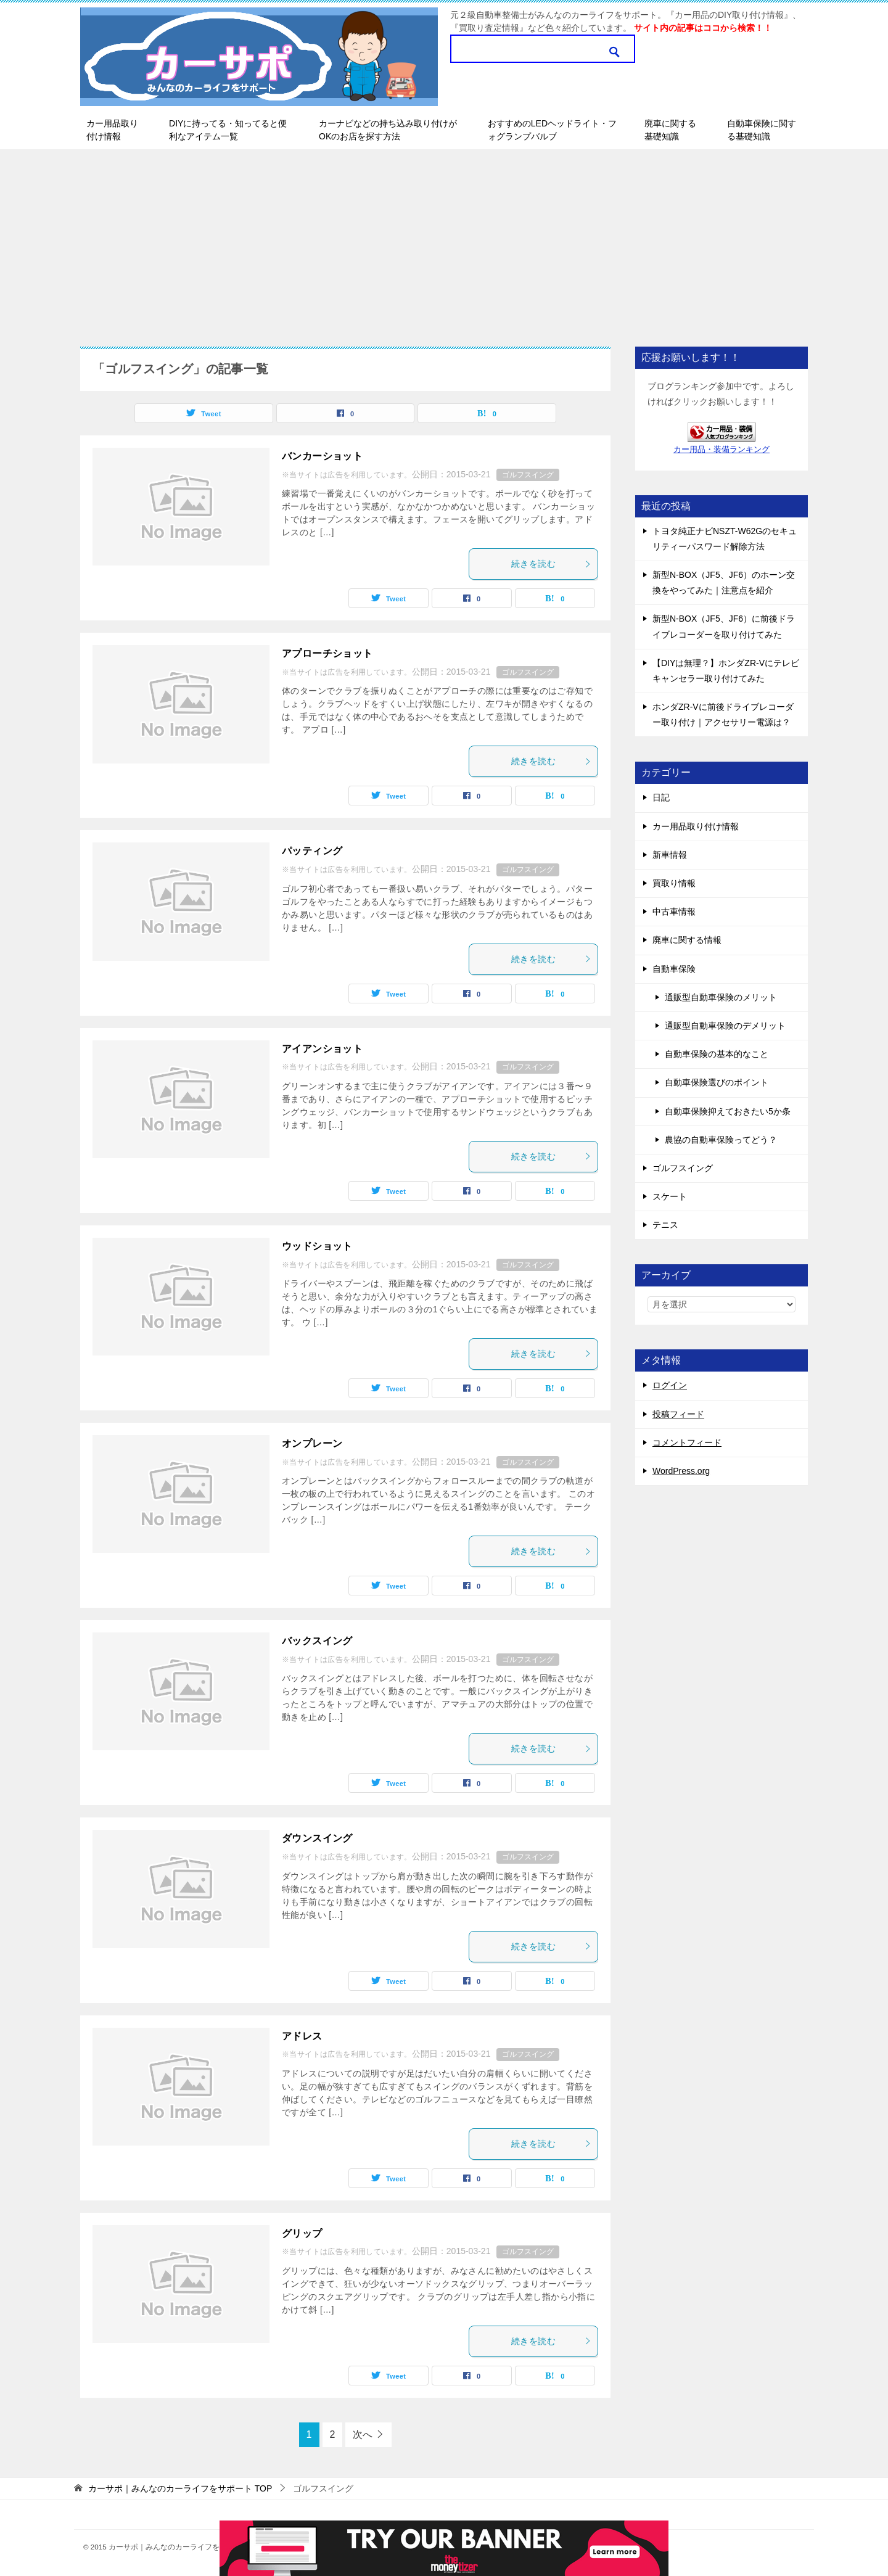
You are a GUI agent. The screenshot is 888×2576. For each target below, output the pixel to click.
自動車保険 (674, 969)
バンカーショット (322, 456)
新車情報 (669, 855)
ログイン (669, 1385)
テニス (665, 1225)
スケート (669, 1196)
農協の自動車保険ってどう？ (721, 1140)
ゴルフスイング (528, 475)
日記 (661, 797)
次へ (362, 2434)
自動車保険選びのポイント (716, 1082)
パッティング (312, 851)
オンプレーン (312, 1443)
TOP (180, 2488)
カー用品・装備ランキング (721, 449)
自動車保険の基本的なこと (716, 1054)
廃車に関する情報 (687, 940)
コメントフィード (687, 1442)
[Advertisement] (444, 241)
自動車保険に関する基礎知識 (761, 129)
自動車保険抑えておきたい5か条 (728, 1111)
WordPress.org (681, 1471)
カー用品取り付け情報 (112, 129)
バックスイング (317, 1641)
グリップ (302, 2233)
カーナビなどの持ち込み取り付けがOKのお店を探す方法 (388, 129)
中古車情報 (674, 911)
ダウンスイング (317, 1838)
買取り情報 (674, 883)
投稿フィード (678, 1414)
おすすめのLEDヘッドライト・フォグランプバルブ (552, 129)
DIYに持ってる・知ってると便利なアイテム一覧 (228, 129)
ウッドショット (317, 1246)
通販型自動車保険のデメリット (725, 1026)
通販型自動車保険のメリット (721, 997)
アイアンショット (322, 1048)
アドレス (302, 2036)
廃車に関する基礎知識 (670, 129)
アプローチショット (327, 653)
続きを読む (551, 564)
